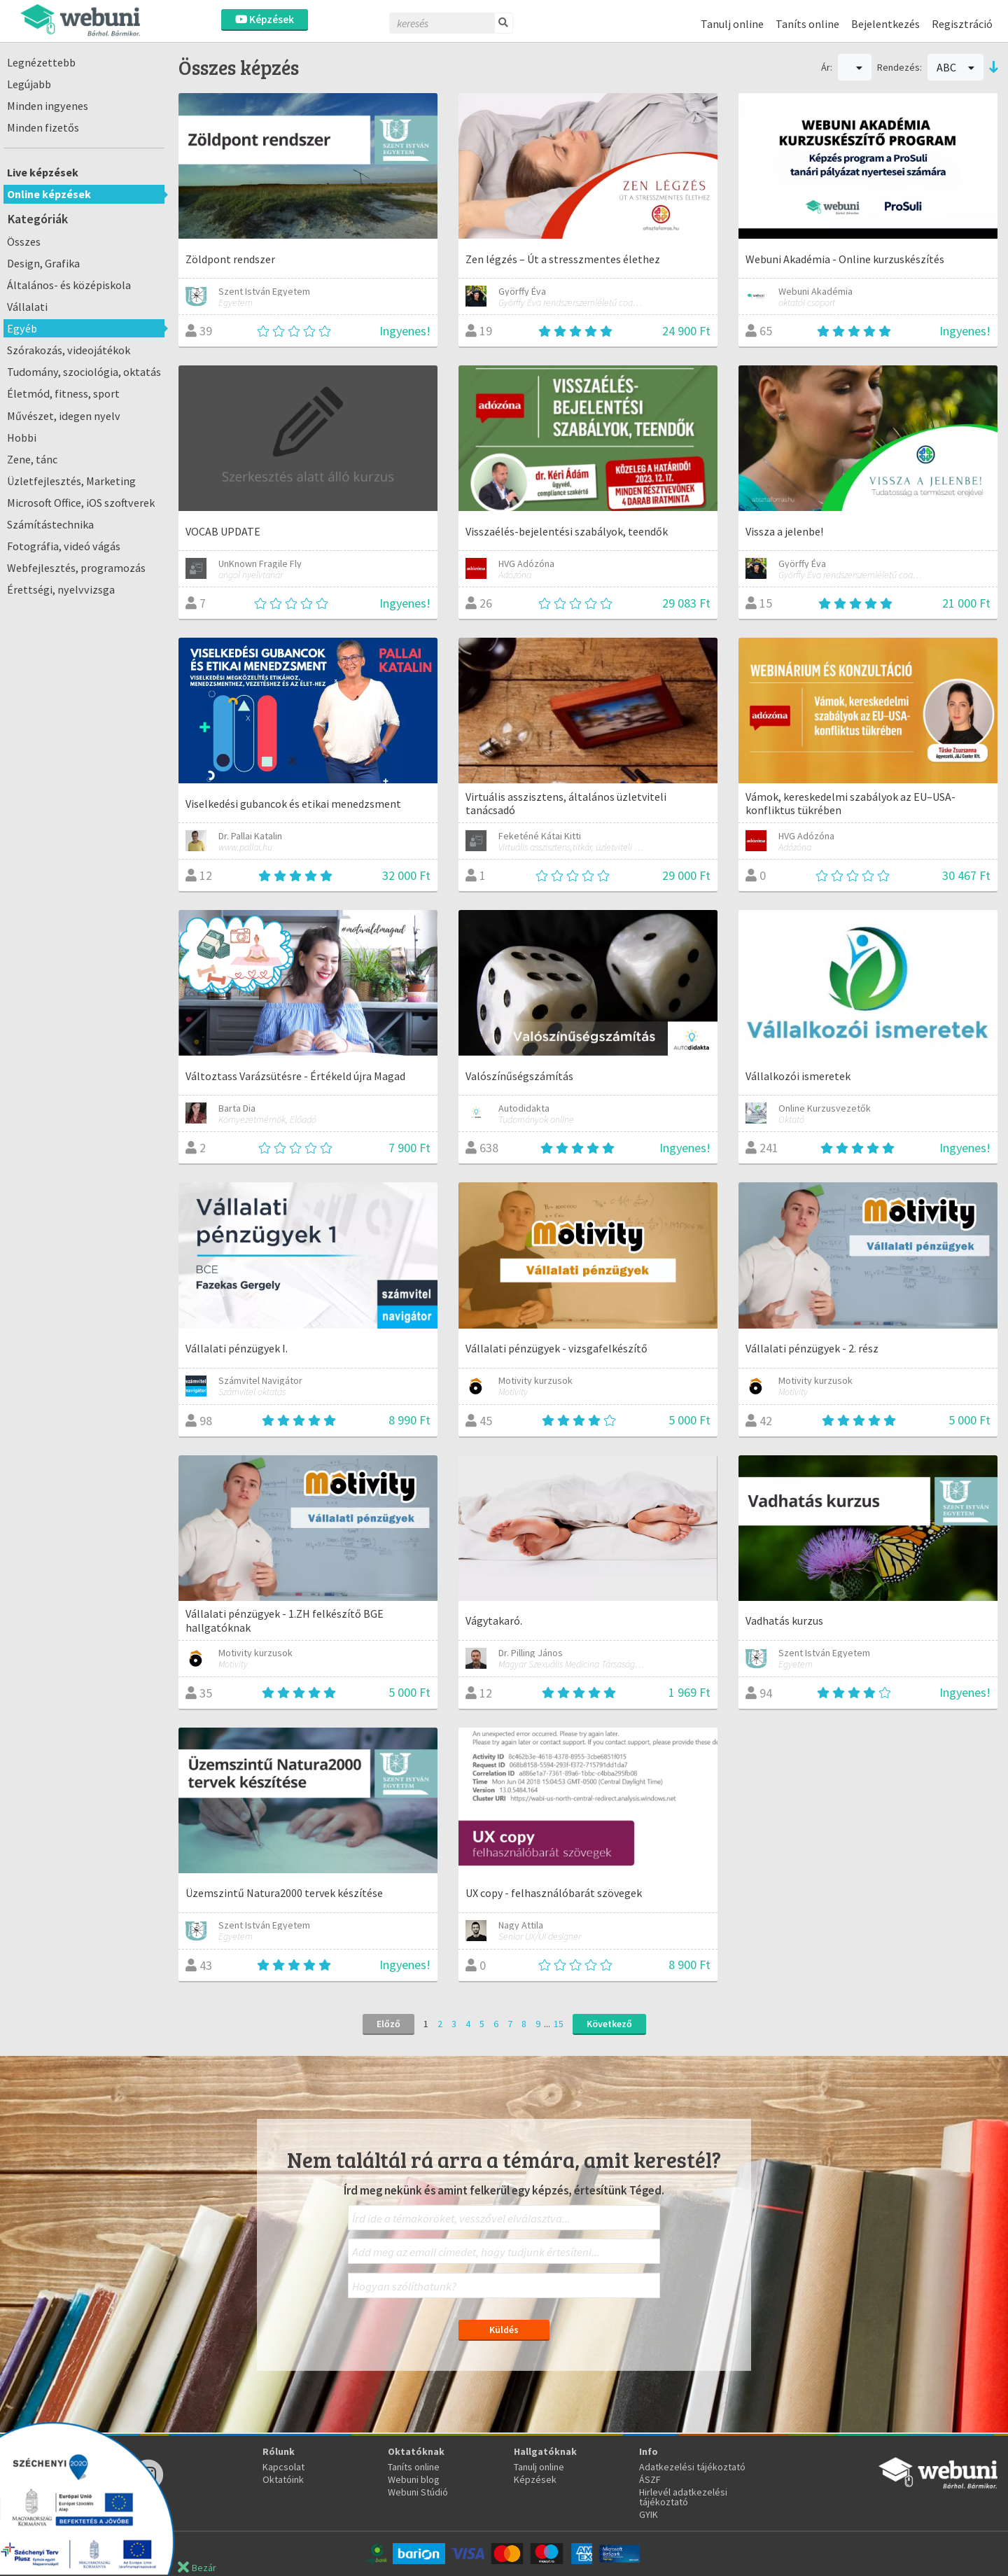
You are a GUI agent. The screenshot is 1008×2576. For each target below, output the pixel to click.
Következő (609, 2023)
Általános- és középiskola (69, 285)
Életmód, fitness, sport (63, 393)
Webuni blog (414, 2479)
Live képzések (42, 172)
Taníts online (807, 24)
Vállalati (27, 307)
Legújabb (29, 84)
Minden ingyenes (47, 106)
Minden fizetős (43, 127)
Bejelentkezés (885, 24)
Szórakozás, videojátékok (68, 350)
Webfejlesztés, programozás (76, 568)
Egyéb (22, 328)
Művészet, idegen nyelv (63, 416)
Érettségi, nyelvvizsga (61, 589)
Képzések (264, 19)
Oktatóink (283, 2479)
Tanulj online (732, 24)
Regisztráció (962, 24)
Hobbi (21, 437)
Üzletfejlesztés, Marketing (71, 481)
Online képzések (49, 194)
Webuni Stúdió (418, 2492)
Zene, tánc (32, 459)
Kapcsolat (283, 2466)
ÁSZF (650, 2479)
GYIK (648, 2514)
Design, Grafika (43, 263)
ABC (955, 67)
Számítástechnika (50, 524)
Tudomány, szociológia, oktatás (84, 372)
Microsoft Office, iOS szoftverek (81, 503)
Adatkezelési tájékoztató (692, 2466)
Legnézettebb (41, 62)
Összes (24, 241)
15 (559, 2023)
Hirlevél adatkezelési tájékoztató (683, 2497)
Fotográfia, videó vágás (63, 546)
